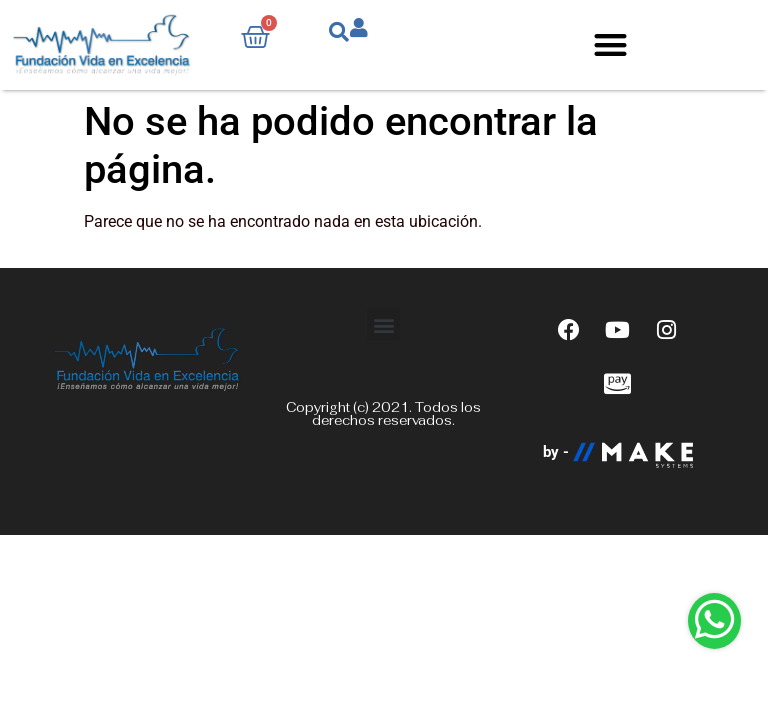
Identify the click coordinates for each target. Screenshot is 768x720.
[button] (610, 45)
